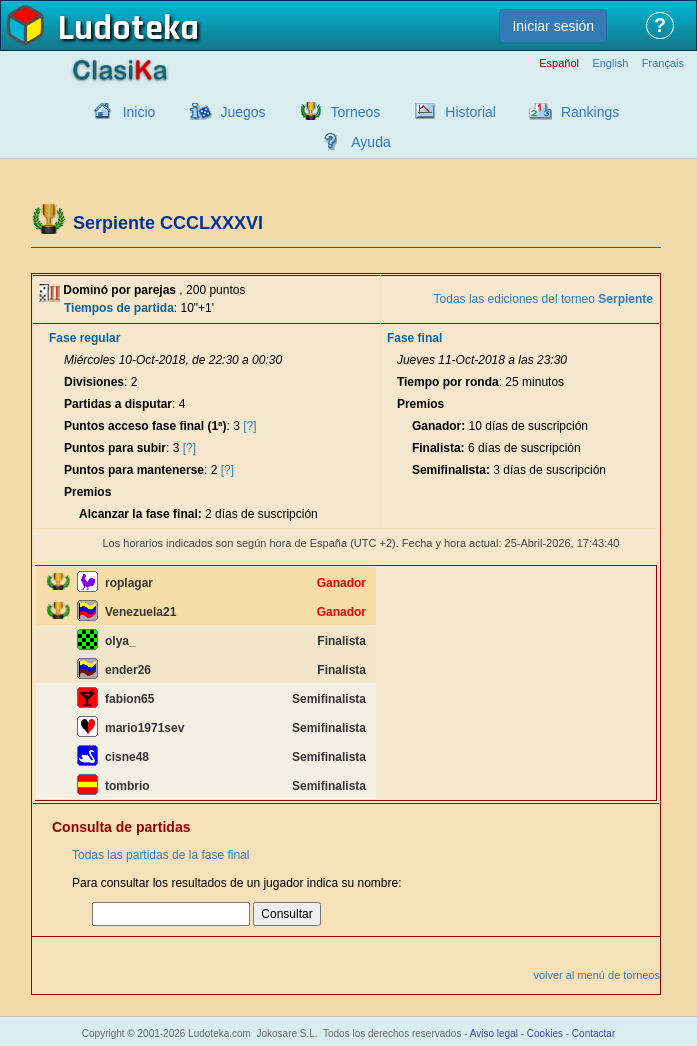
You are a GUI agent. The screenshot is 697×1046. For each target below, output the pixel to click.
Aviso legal (494, 1033)
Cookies (545, 1033)
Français (663, 63)
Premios (87, 492)
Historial (470, 112)
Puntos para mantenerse (134, 470)
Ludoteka (128, 29)
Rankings (590, 112)
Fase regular (84, 338)
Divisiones (94, 382)
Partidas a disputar (118, 404)
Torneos (356, 112)
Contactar (593, 1033)
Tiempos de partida (119, 308)
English (610, 63)
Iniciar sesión (553, 26)
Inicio (139, 112)
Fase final (414, 338)
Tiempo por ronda (448, 382)
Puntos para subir (115, 448)
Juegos (242, 112)
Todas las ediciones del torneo (543, 299)
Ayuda (370, 142)
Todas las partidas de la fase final (160, 855)
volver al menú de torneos (596, 975)
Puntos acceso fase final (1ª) (145, 426)
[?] (249, 426)
